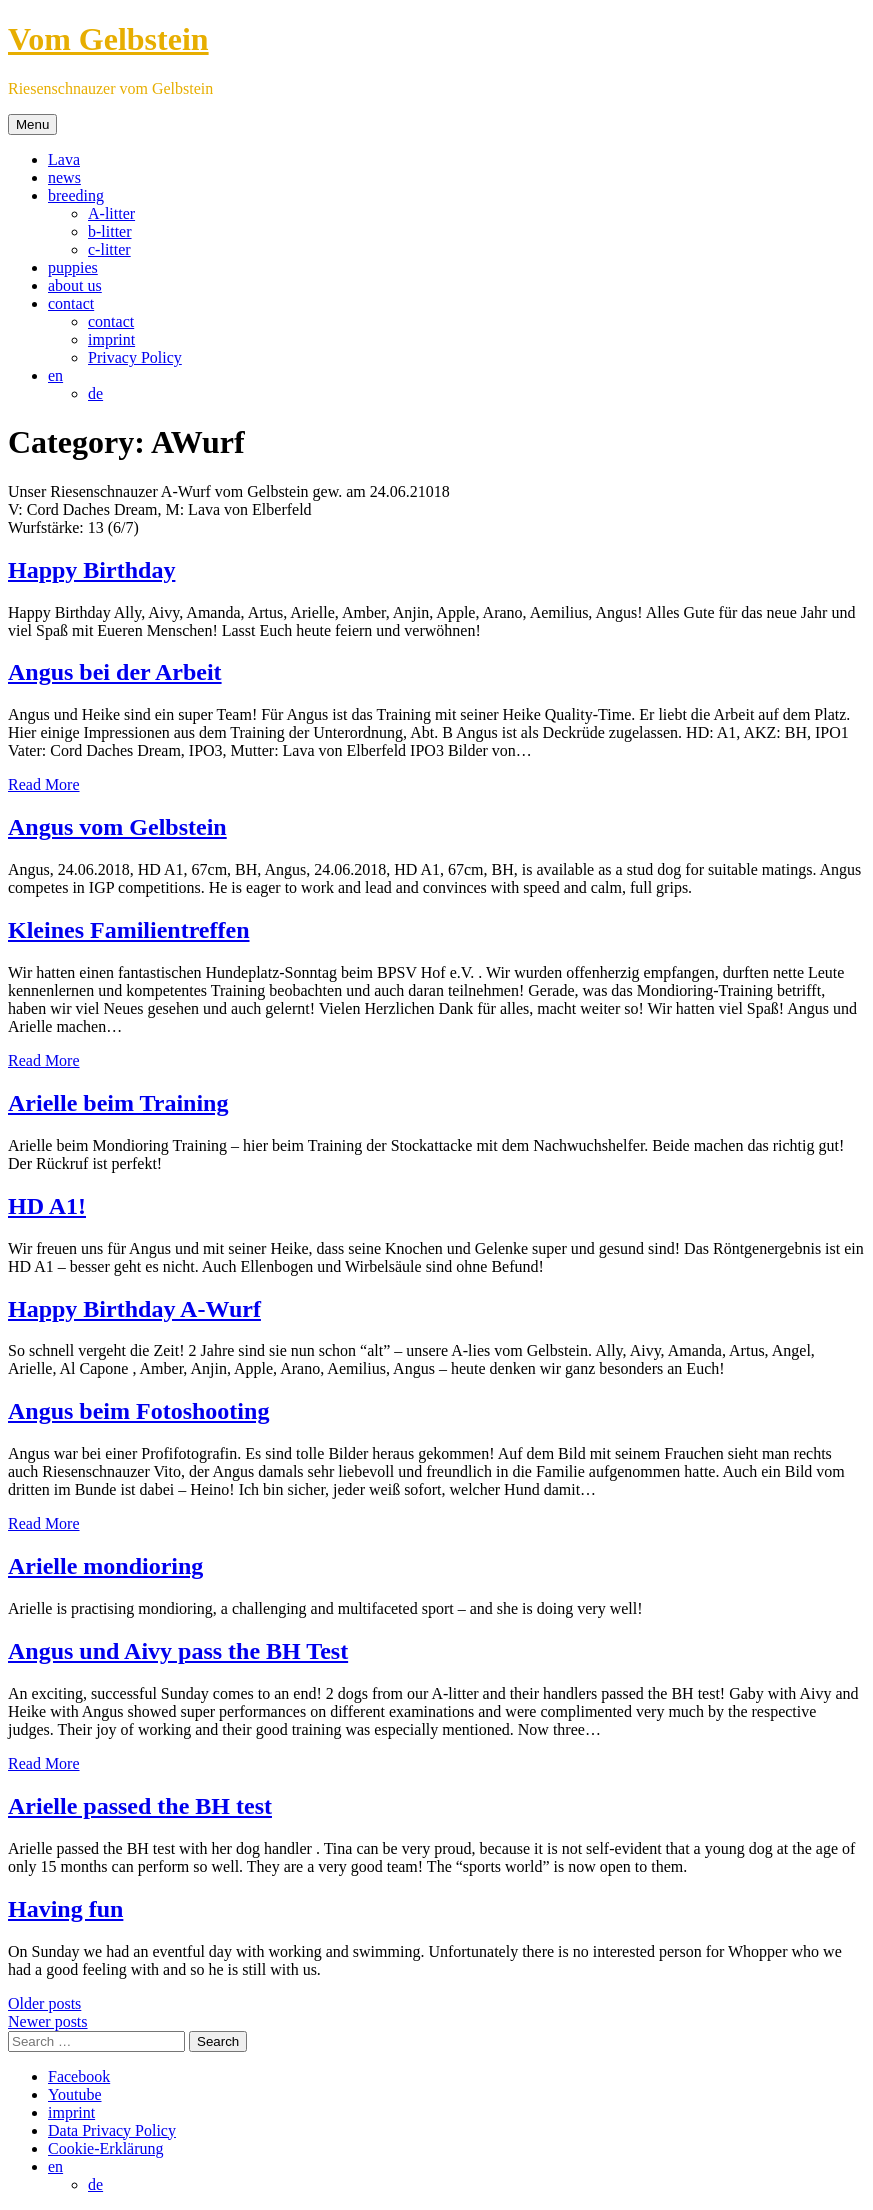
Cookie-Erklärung (106, 2148)
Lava (64, 159)
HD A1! (47, 1206)
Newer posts (48, 2021)
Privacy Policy (135, 357)
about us (75, 285)
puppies (73, 267)
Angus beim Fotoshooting (138, 1411)
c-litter (109, 249)
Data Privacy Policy (112, 2130)
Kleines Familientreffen (129, 930)
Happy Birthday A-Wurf (134, 1309)
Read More (44, 784)
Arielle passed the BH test (140, 1806)
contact (71, 303)
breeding (76, 195)
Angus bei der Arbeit (115, 672)
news (64, 177)
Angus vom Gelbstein (117, 827)
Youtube (75, 2094)
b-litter (110, 231)
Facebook (79, 2076)
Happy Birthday (91, 570)
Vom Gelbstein (108, 39)
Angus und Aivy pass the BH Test (178, 1651)
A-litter (111, 213)
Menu (32, 124)
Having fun (65, 1909)
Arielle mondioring (105, 1566)
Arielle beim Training (118, 1103)
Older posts (44, 2003)
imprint (111, 339)
